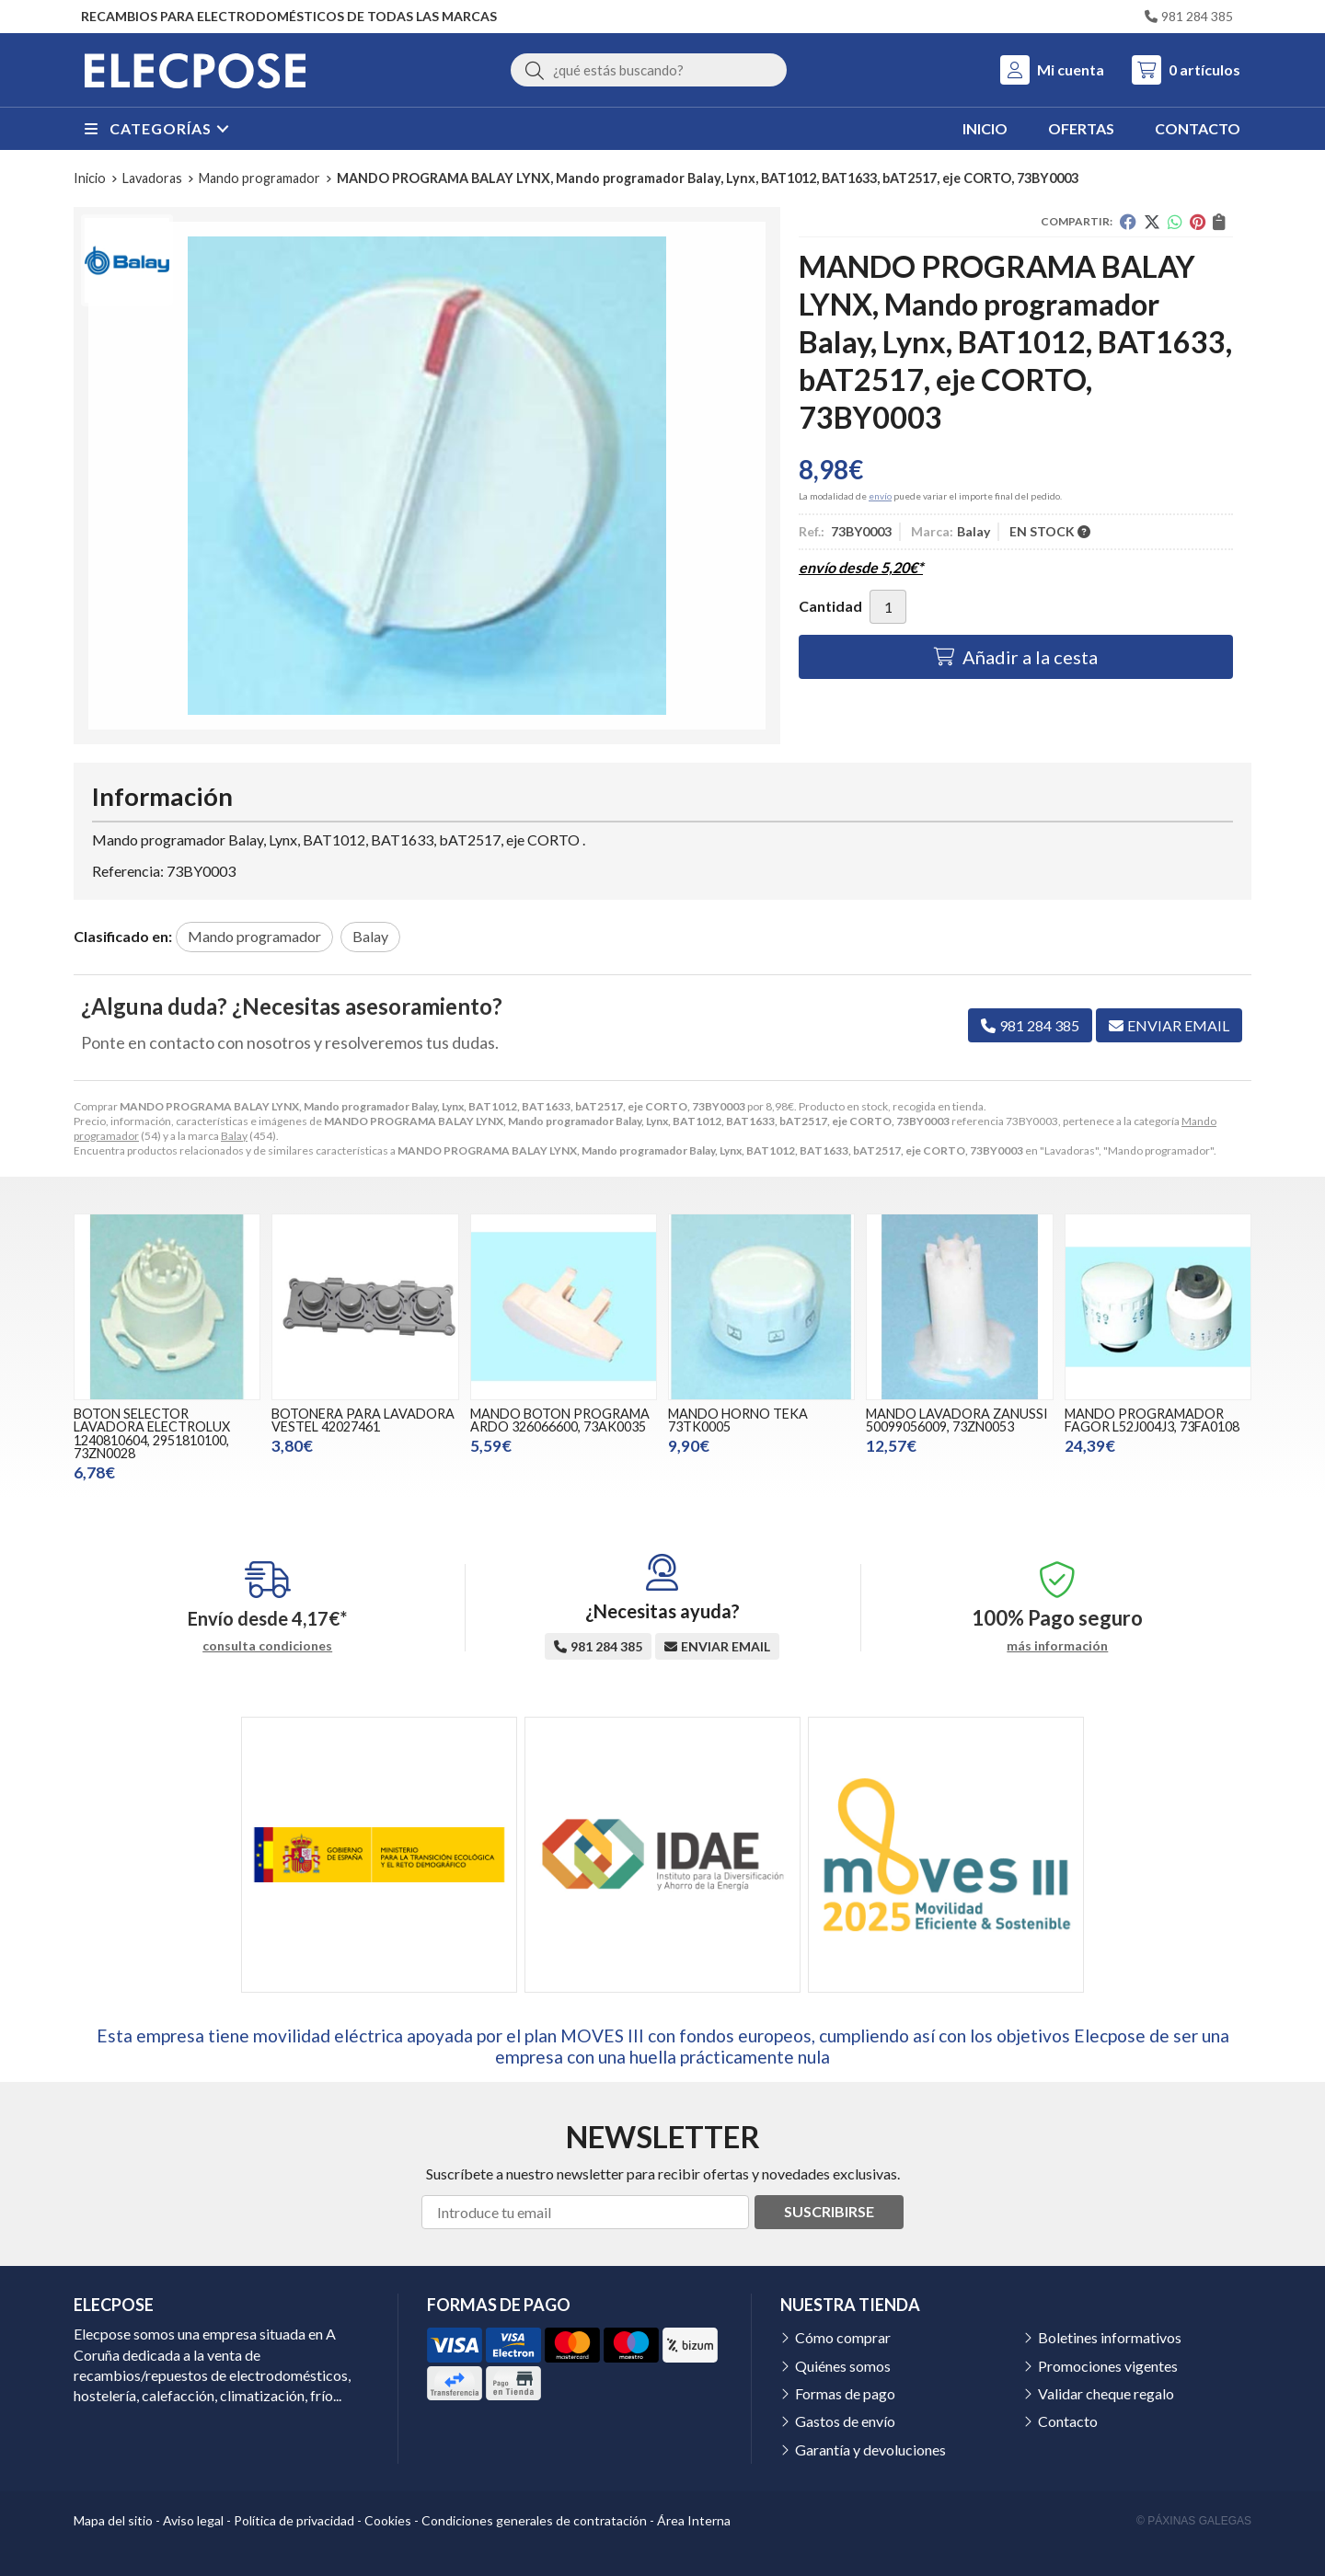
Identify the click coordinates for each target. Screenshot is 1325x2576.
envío (880, 495)
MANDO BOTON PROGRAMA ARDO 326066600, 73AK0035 (560, 1420)
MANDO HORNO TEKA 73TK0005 (738, 1420)
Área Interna (694, 2520)
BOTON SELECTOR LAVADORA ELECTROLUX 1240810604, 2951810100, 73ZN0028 (152, 1433)
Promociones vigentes (1108, 2366)
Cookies (387, 2520)
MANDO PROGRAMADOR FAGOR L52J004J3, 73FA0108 (1152, 1420)
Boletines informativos (1109, 2337)
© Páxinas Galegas (1193, 2520)
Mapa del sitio (113, 2520)
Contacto (1068, 2421)
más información (1057, 1646)
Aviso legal (193, 2520)
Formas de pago (845, 2393)
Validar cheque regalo (1106, 2393)
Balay (234, 1136)
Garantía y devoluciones (870, 2449)
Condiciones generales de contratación (534, 2520)
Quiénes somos (843, 2366)
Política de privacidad (294, 2520)
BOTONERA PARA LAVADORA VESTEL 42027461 (363, 1420)
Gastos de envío (845, 2421)
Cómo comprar (843, 2337)
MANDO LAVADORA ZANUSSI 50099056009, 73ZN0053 (957, 1420)
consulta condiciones (267, 1646)
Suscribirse (829, 2211)
